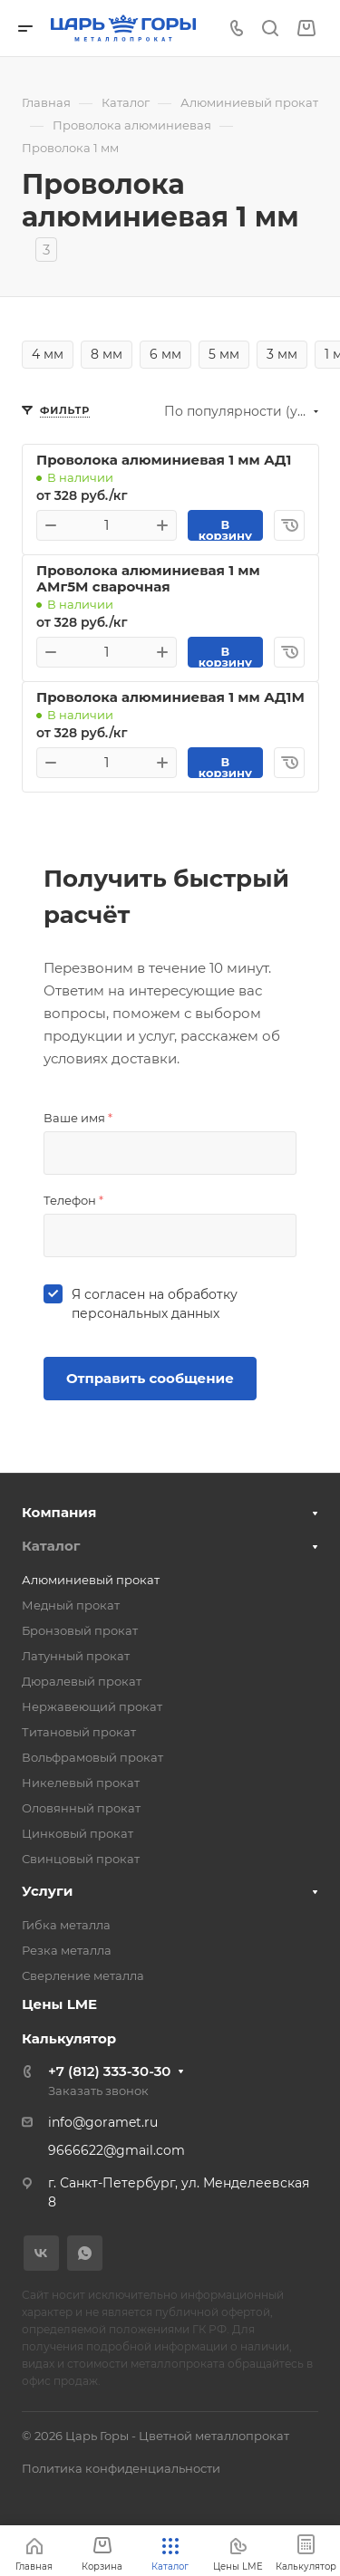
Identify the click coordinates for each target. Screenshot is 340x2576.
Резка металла (67, 1950)
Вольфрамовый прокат (92, 1757)
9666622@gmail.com (116, 2150)
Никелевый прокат (81, 1782)
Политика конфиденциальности (121, 2468)
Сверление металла (83, 1975)
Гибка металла (66, 1925)
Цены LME (59, 2004)
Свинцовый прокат (81, 1858)
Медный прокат (71, 1605)
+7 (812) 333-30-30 (109, 2071)
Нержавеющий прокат (92, 1706)
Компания (59, 1512)
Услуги (47, 1890)
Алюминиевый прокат (91, 1579)
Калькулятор (69, 2038)
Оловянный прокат (81, 1808)
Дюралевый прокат (81, 1681)
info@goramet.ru (103, 2122)
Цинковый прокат (77, 1833)
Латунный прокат (76, 1655)
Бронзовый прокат (80, 1630)
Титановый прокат (79, 1732)
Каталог (51, 1545)
